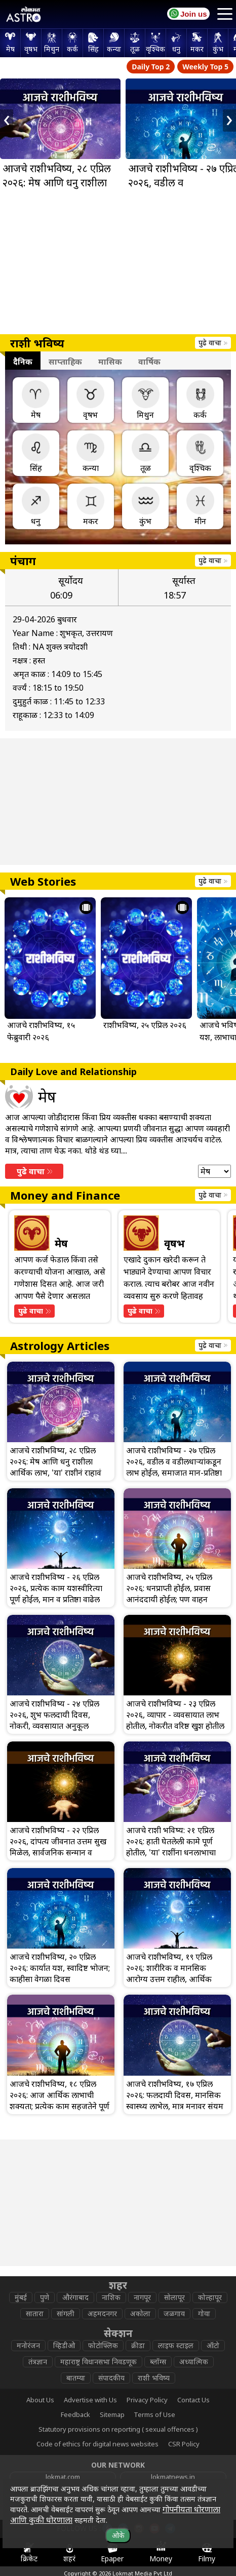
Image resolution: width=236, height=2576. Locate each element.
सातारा (35, 2313)
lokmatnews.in (173, 2476)
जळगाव (174, 2313)
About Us (40, 2399)
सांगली (65, 2313)
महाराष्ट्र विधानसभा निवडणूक (98, 2361)
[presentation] (6, 120)
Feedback (75, 2414)
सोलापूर (174, 2297)
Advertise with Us (90, 2399)
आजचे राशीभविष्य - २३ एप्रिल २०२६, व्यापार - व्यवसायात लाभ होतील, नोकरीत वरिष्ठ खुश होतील (175, 1714)
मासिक (110, 361)
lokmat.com (63, 2476)
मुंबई (21, 2297)
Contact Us (193, 2399)
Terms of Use (154, 2414)
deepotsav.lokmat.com (62, 2508)
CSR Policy (184, 2443)
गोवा (204, 2313)
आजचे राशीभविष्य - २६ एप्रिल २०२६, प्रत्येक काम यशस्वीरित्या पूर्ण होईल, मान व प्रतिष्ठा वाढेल (56, 1588)
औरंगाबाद (75, 2297)
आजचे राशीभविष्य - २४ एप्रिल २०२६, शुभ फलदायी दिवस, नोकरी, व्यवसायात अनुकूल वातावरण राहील (54, 1720)
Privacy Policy (147, 2399)
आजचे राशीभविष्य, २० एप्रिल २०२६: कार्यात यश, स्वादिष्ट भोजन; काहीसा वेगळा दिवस (60, 1968)
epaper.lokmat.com (173, 2492)
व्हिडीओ (64, 2345)
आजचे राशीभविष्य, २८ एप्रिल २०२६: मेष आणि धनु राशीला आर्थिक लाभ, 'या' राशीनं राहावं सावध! (59, 190)
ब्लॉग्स (158, 2361)
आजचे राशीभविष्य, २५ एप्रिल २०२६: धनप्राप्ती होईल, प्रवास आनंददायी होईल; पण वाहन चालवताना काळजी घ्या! (169, 1593)
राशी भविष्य (154, 2378)
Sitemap (112, 2414)
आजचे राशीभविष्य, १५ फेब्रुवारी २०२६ (41, 1031)
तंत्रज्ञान (37, 2361)
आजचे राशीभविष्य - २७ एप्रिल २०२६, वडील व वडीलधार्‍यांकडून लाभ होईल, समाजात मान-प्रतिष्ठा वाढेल (174, 1467)
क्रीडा (138, 2345)
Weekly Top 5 (205, 66)
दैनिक (22, 361)
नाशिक (111, 2297)
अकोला (140, 2313)
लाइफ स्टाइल (175, 2345)
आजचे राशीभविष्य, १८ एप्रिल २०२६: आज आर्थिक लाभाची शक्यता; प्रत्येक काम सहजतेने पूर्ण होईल (59, 2100)
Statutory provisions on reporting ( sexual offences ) (118, 2429)
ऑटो (213, 2345)
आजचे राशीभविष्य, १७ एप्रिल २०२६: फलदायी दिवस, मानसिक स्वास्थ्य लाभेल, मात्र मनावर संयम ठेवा (174, 2100)
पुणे (44, 2297)
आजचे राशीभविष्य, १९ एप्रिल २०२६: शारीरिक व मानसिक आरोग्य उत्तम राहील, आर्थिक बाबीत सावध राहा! (169, 1973)
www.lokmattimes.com (62, 2492)
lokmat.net (173, 2508)
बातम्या (75, 2378)
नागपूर (142, 2297)
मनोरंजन (28, 2345)
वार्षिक (149, 361)
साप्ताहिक (65, 361)
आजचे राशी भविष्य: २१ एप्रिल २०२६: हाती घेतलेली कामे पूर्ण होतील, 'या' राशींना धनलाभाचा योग (171, 1847)
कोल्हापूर (210, 2297)
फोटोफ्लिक (103, 2345)
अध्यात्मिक (193, 2361)
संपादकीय (111, 2378)
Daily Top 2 (151, 66)
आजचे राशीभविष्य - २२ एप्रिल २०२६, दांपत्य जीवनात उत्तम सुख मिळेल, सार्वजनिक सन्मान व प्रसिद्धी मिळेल (58, 1847)
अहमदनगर (102, 2313)
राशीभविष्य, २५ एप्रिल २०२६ (144, 1025)
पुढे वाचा (213, 342)
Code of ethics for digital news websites (97, 2443)
